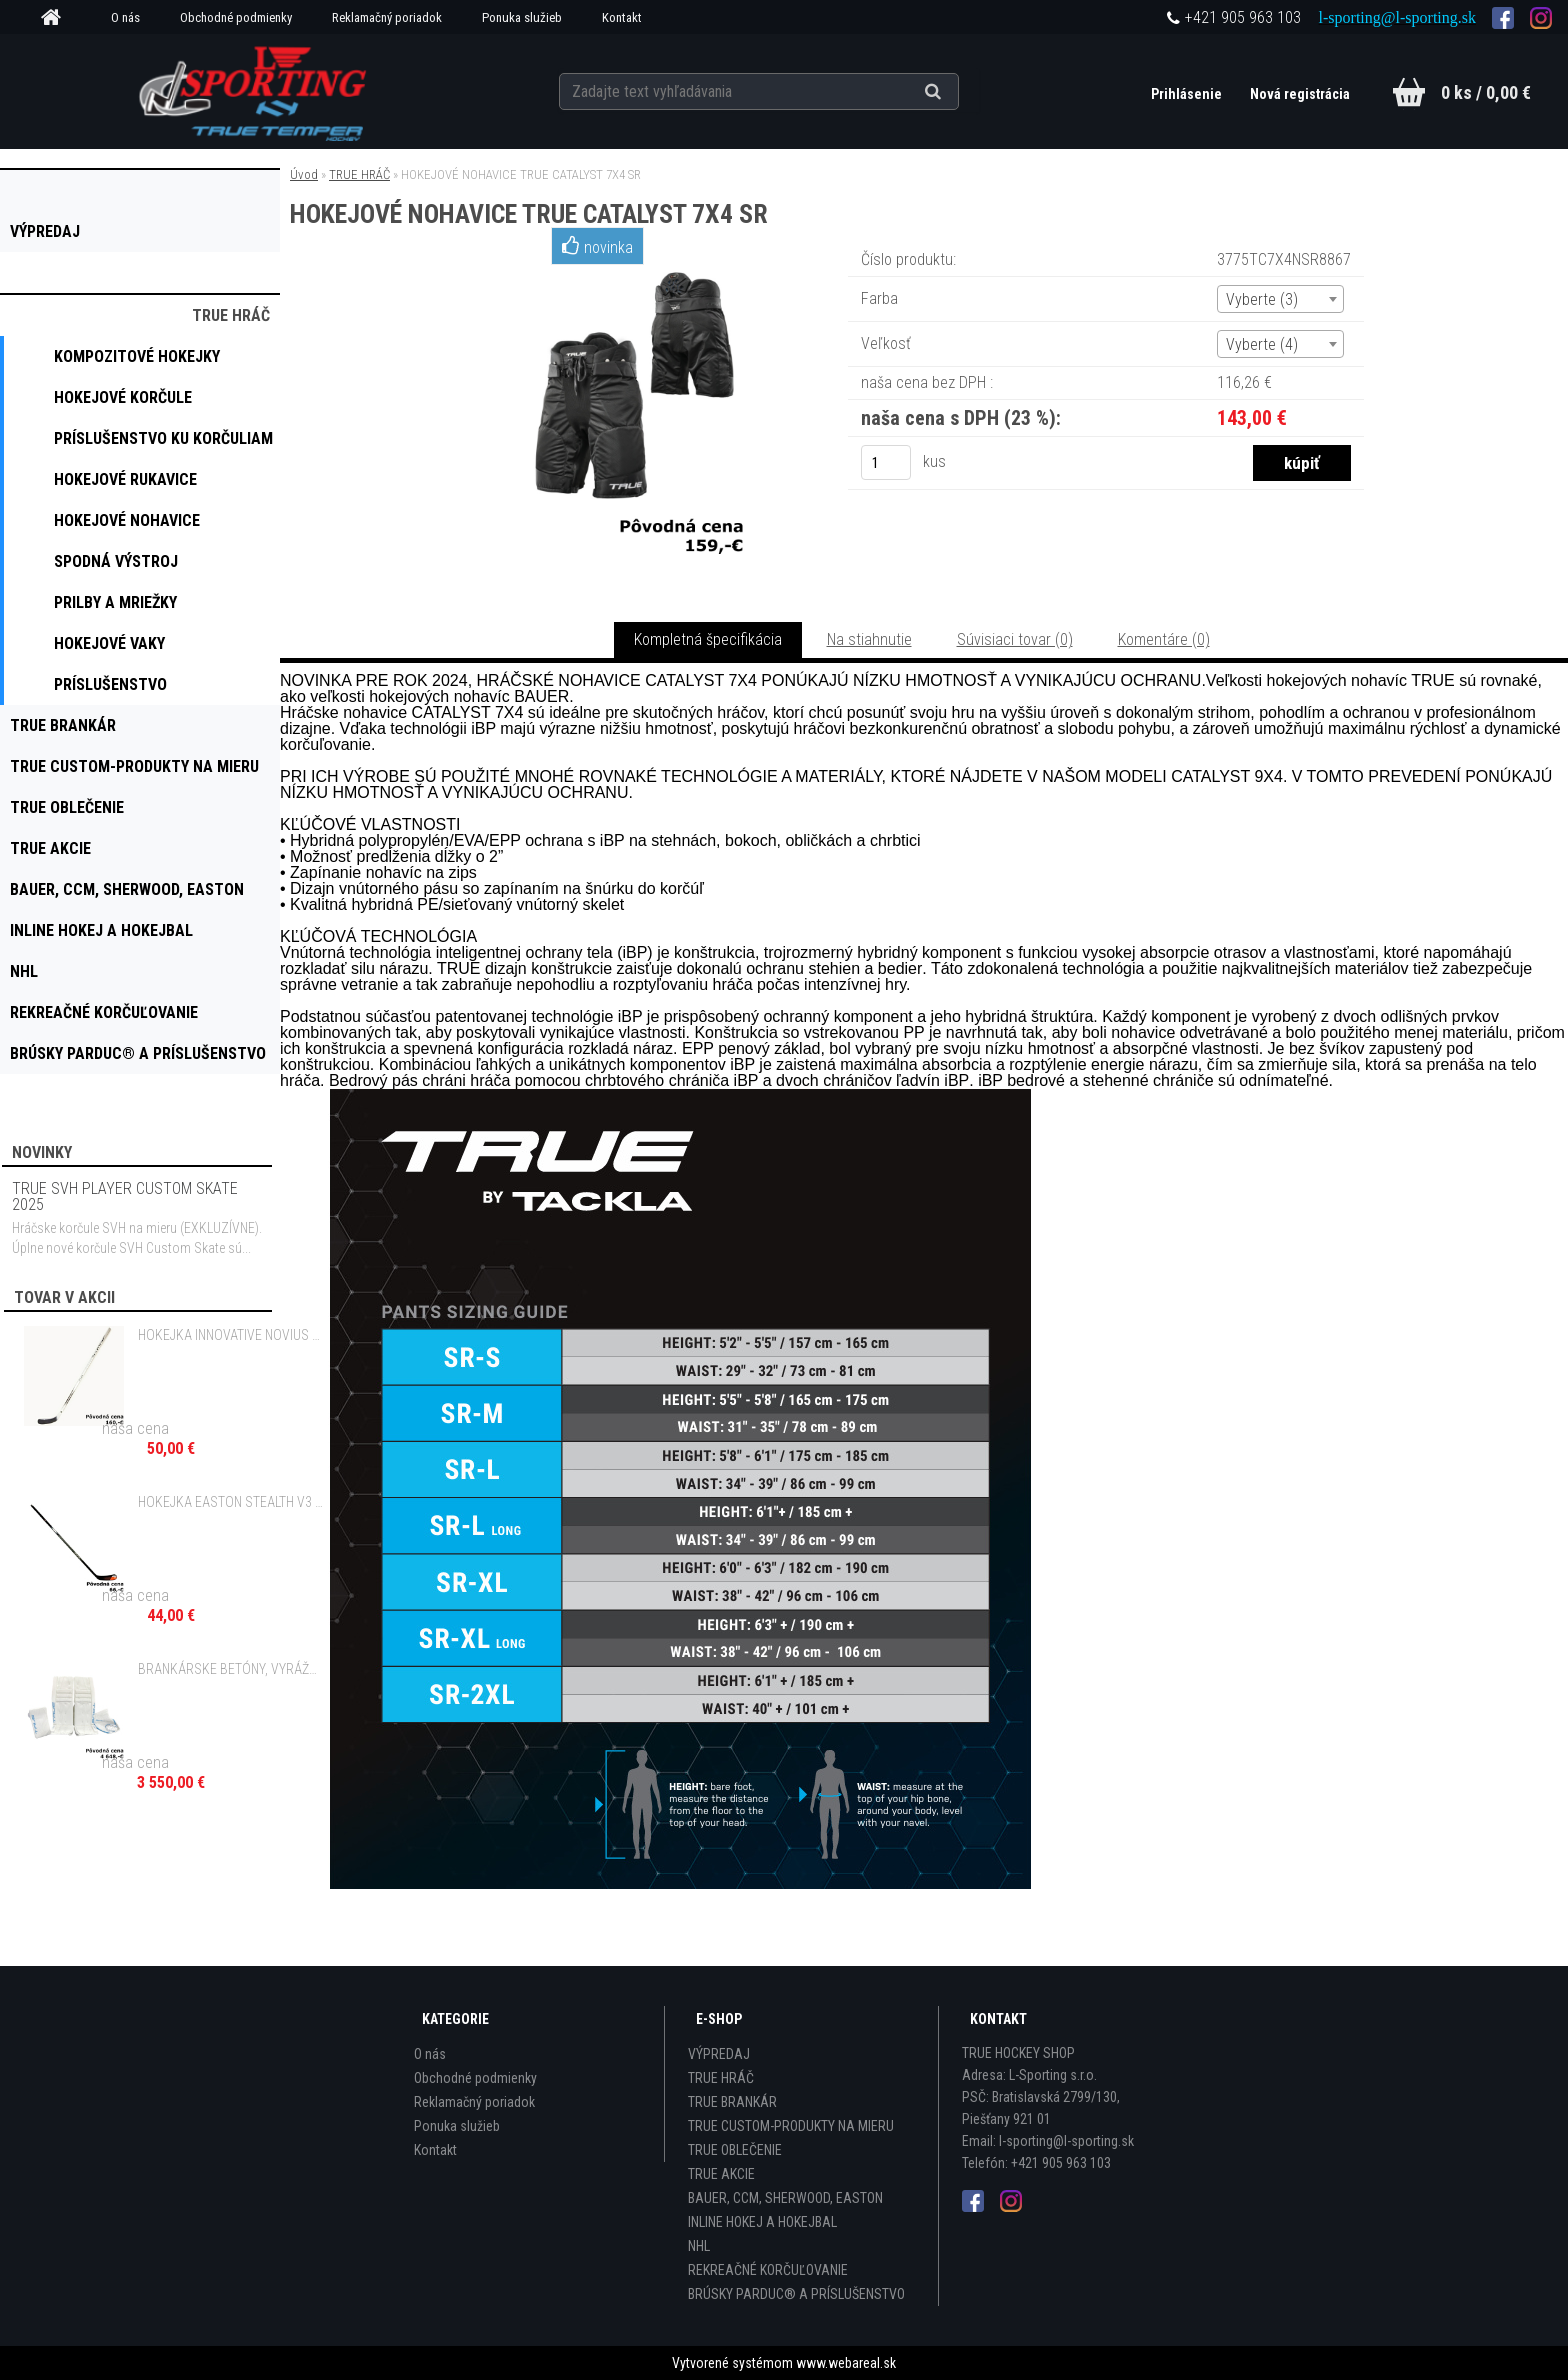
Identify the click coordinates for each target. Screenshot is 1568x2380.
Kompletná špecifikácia (708, 639)
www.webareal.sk (846, 2363)
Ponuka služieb (522, 17)
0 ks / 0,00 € (1486, 92)
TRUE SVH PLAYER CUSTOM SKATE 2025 (125, 1196)
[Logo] (255, 91)
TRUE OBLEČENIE (735, 2150)
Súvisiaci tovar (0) (1015, 639)
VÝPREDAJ (719, 2054)
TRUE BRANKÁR (732, 2102)
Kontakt (622, 17)
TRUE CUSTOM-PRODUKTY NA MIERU (791, 2126)
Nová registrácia (1300, 94)
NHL (699, 2246)
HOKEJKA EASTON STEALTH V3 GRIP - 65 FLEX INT (231, 1502)
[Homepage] (58, 18)
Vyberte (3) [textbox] (1262, 299)
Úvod (304, 174)
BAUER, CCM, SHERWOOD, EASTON (785, 2198)
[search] (957, 92)
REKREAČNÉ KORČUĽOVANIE (768, 2270)
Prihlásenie (1188, 94)
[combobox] (1280, 299)
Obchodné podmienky (236, 17)
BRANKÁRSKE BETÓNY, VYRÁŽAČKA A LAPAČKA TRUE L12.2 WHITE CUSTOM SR (231, 1669)
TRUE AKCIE (721, 2174)
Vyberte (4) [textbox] (1262, 344)
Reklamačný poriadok (387, 17)
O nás (125, 17)
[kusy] (886, 462)
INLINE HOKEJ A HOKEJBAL (762, 2222)
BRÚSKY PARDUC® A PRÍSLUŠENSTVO (796, 2294)
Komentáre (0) (1164, 639)
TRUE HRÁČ (359, 174)
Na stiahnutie (869, 639)
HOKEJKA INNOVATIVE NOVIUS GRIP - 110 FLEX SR (231, 1335)
